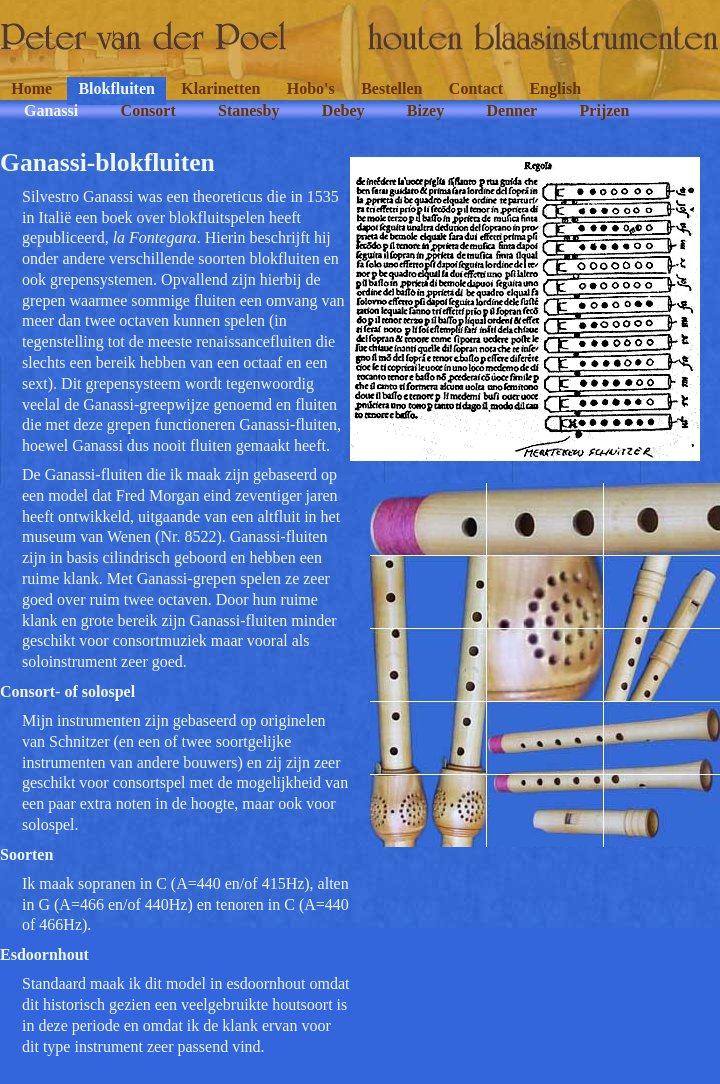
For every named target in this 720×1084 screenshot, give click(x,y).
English (555, 88)
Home (31, 88)
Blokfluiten (116, 88)
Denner (512, 110)
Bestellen (391, 88)
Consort (148, 110)
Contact (476, 88)
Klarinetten (220, 88)
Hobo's (311, 88)
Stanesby (248, 110)
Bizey (425, 110)
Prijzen (605, 110)
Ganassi (51, 110)
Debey (343, 110)
